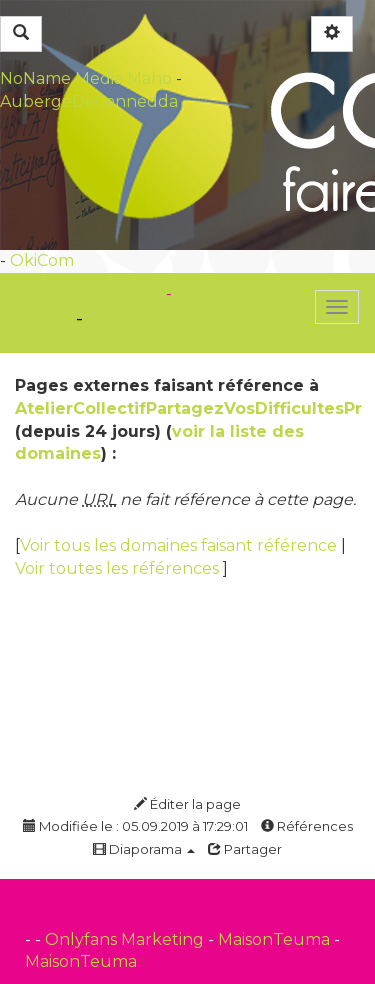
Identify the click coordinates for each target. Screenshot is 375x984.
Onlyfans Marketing (126, 939)
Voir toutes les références (119, 568)
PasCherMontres (243, 293)
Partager (245, 849)
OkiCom (42, 260)
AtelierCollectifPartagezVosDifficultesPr (188, 408)
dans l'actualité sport (181, 310)
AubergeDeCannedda (89, 101)
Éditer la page (187, 804)
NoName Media (61, 78)
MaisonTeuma (276, 939)
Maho (149, 78)
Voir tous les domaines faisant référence (180, 545)
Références (307, 826)
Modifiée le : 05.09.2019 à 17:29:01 (135, 826)
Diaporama (144, 849)
